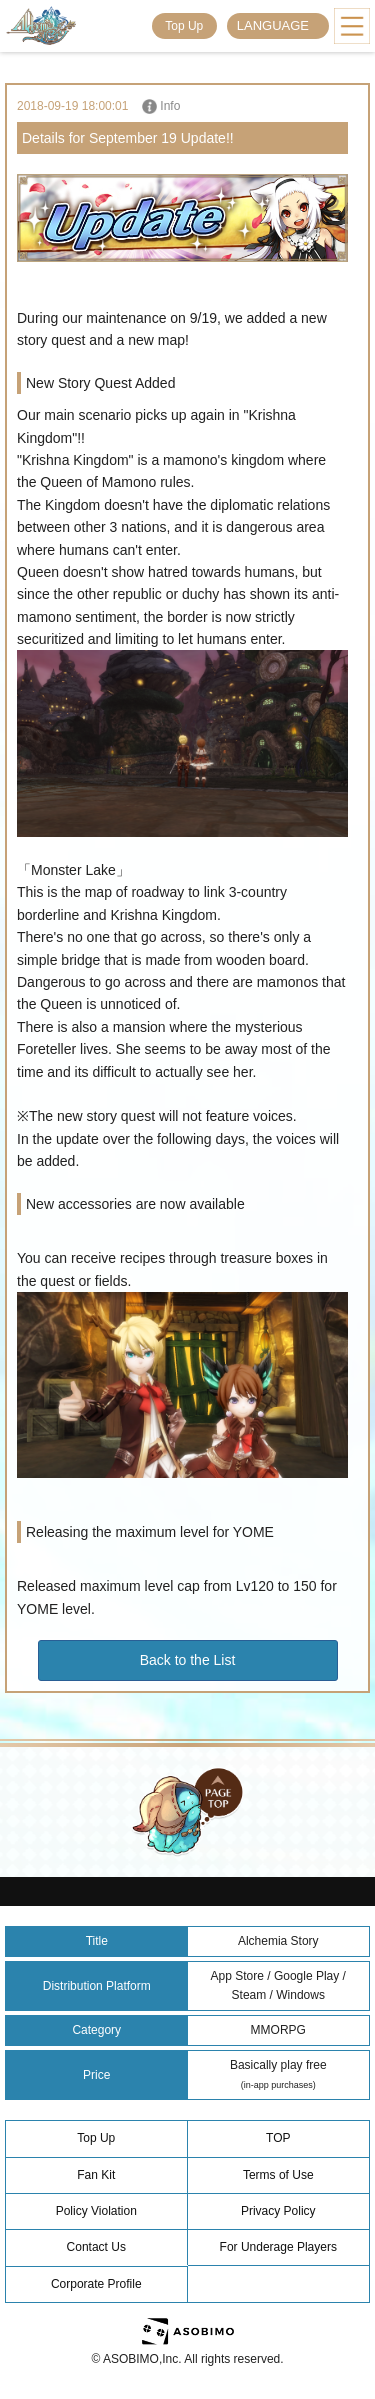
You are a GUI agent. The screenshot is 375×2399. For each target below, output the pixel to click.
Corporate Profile (96, 2284)
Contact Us (96, 2247)
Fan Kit (96, 2175)
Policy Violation (96, 2211)
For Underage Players (278, 2247)
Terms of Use (278, 2175)
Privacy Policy (278, 2211)
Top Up (184, 26)
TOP (278, 2138)
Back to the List (188, 1660)
